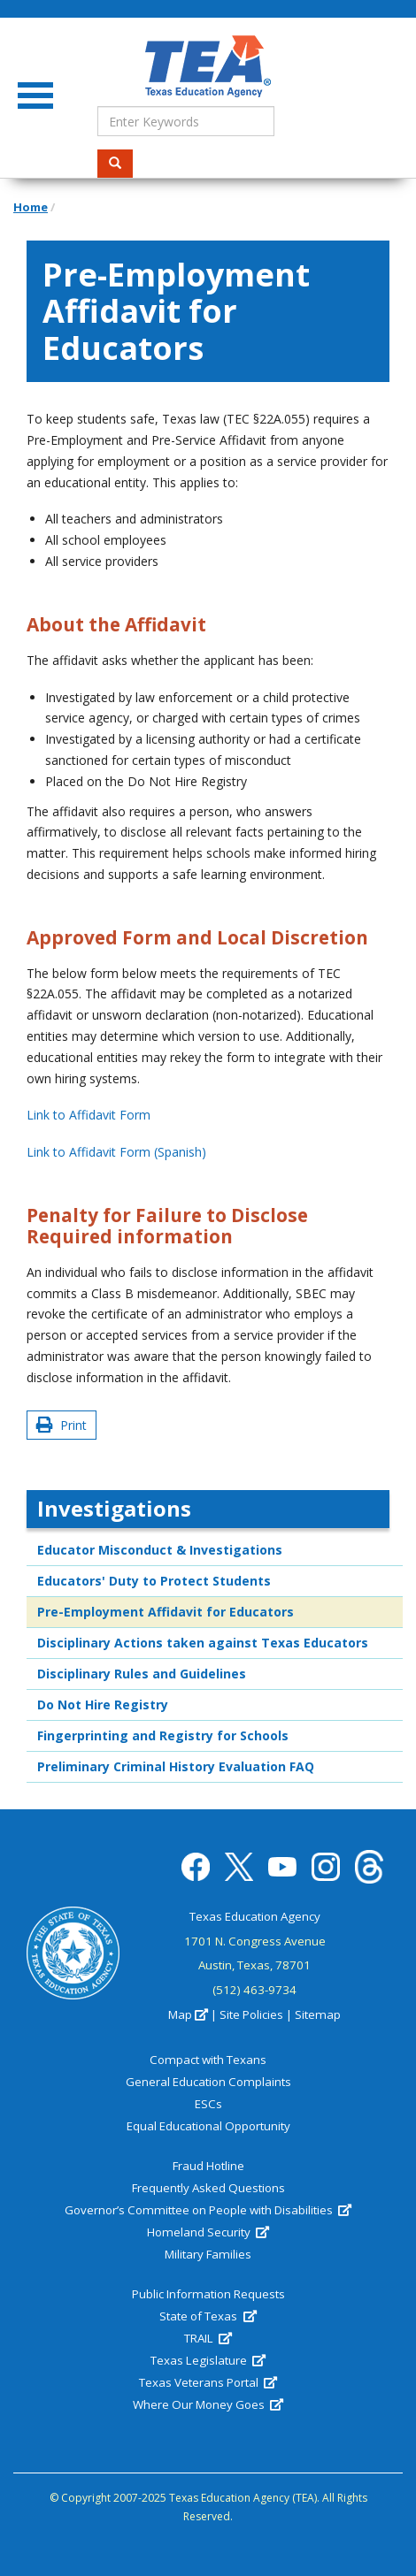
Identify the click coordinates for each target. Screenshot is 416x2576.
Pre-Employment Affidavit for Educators (165, 1611)
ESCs (208, 2104)
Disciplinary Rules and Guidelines (141, 1673)
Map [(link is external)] (188, 2014)
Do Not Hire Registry (102, 1704)
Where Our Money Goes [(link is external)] (208, 2404)
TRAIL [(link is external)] (208, 2338)
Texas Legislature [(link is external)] (208, 2360)
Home (30, 207)
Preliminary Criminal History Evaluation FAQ (175, 1766)
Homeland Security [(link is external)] (208, 2232)
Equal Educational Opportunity (208, 2126)
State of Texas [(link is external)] (207, 2316)
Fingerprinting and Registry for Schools (163, 1735)
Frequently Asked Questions (208, 2188)
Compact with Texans (208, 2060)
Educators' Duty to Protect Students (154, 1580)
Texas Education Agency (254, 1916)
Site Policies (251, 2014)
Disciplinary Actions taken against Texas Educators (202, 1642)
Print (61, 1425)
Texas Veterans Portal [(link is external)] (208, 2382)
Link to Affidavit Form (88, 1114)
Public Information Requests (208, 2294)
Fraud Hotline (208, 2166)
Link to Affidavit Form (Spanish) (116, 1151)
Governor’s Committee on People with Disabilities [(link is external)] (208, 2210)
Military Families (208, 2254)
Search (121, 163)
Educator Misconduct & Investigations (159, 1549)
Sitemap (318, 2014)
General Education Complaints (208, 2082)
